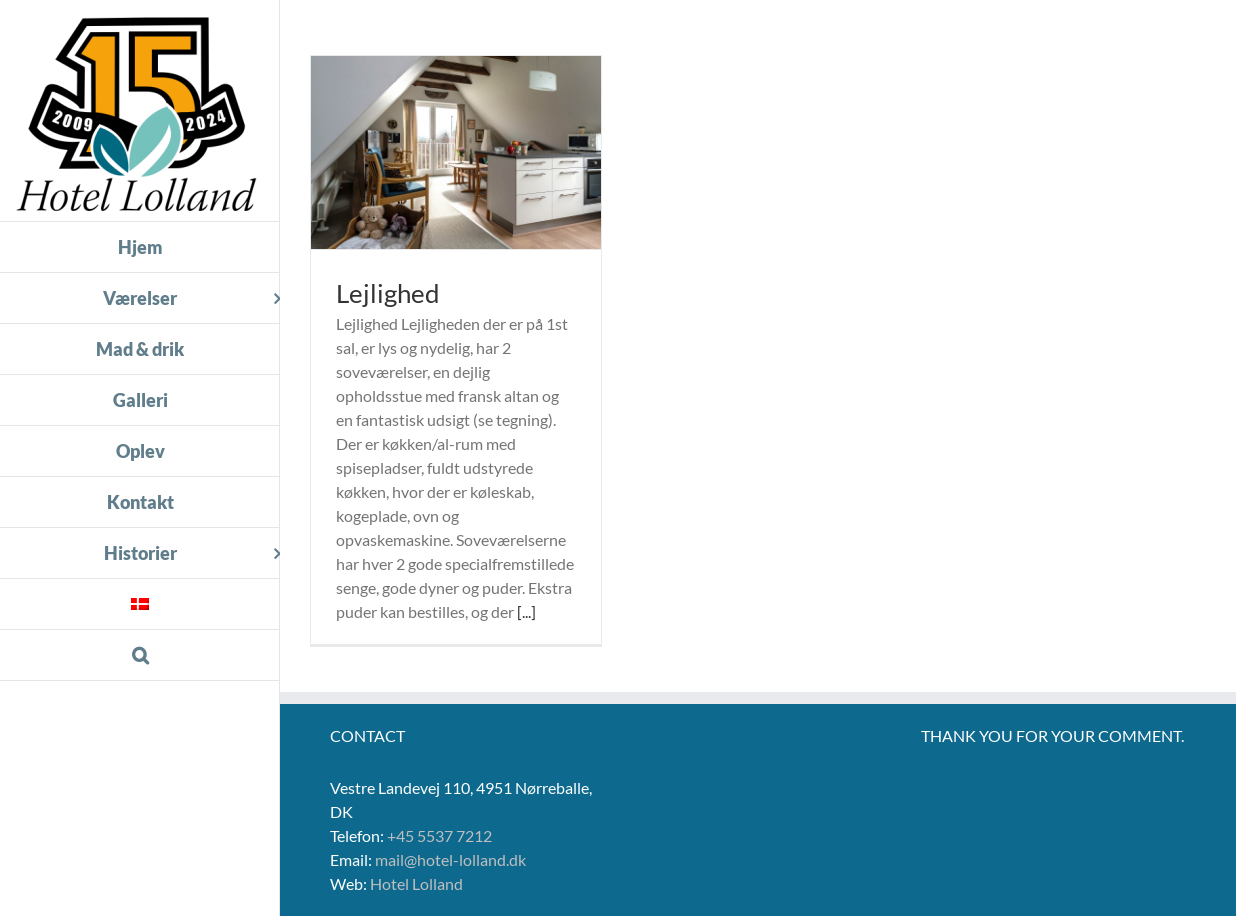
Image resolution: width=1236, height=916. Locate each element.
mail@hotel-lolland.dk (450, 859)
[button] (140, 655)
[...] (526, 611)
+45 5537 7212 (439, 835)
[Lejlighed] (456, 152)
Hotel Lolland (416, 883)
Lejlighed (388, 293)
